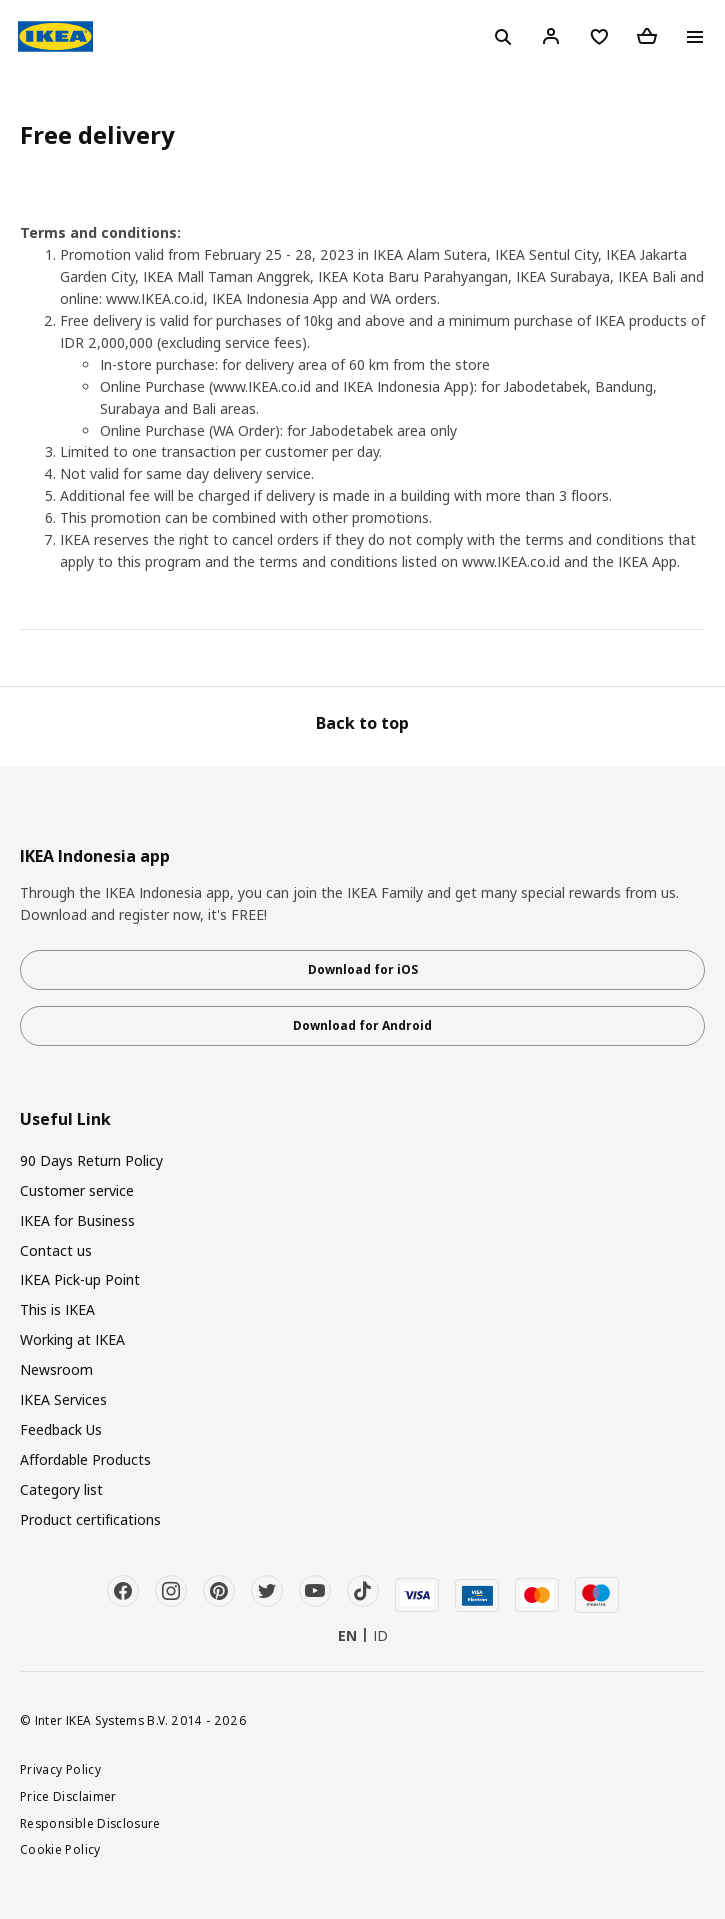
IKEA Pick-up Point (80, 1279)
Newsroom (56, 1369)
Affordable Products (85, 1459)
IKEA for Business (77, 1220)
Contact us (56, 1250)
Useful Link (65, 1119)
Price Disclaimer (68, 1796)
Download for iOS (363, 969)
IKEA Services (63, 1399)
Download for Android (362, 1025)
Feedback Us (61, 1429)
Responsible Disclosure (90, 1823)
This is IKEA (57, 1309)
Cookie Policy (60, 1849)
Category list (61, 1489)
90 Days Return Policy (91, 1160)
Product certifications (90, 1519)
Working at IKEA (72, 1339)
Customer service (77, 1190)
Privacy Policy (60, 1769)
